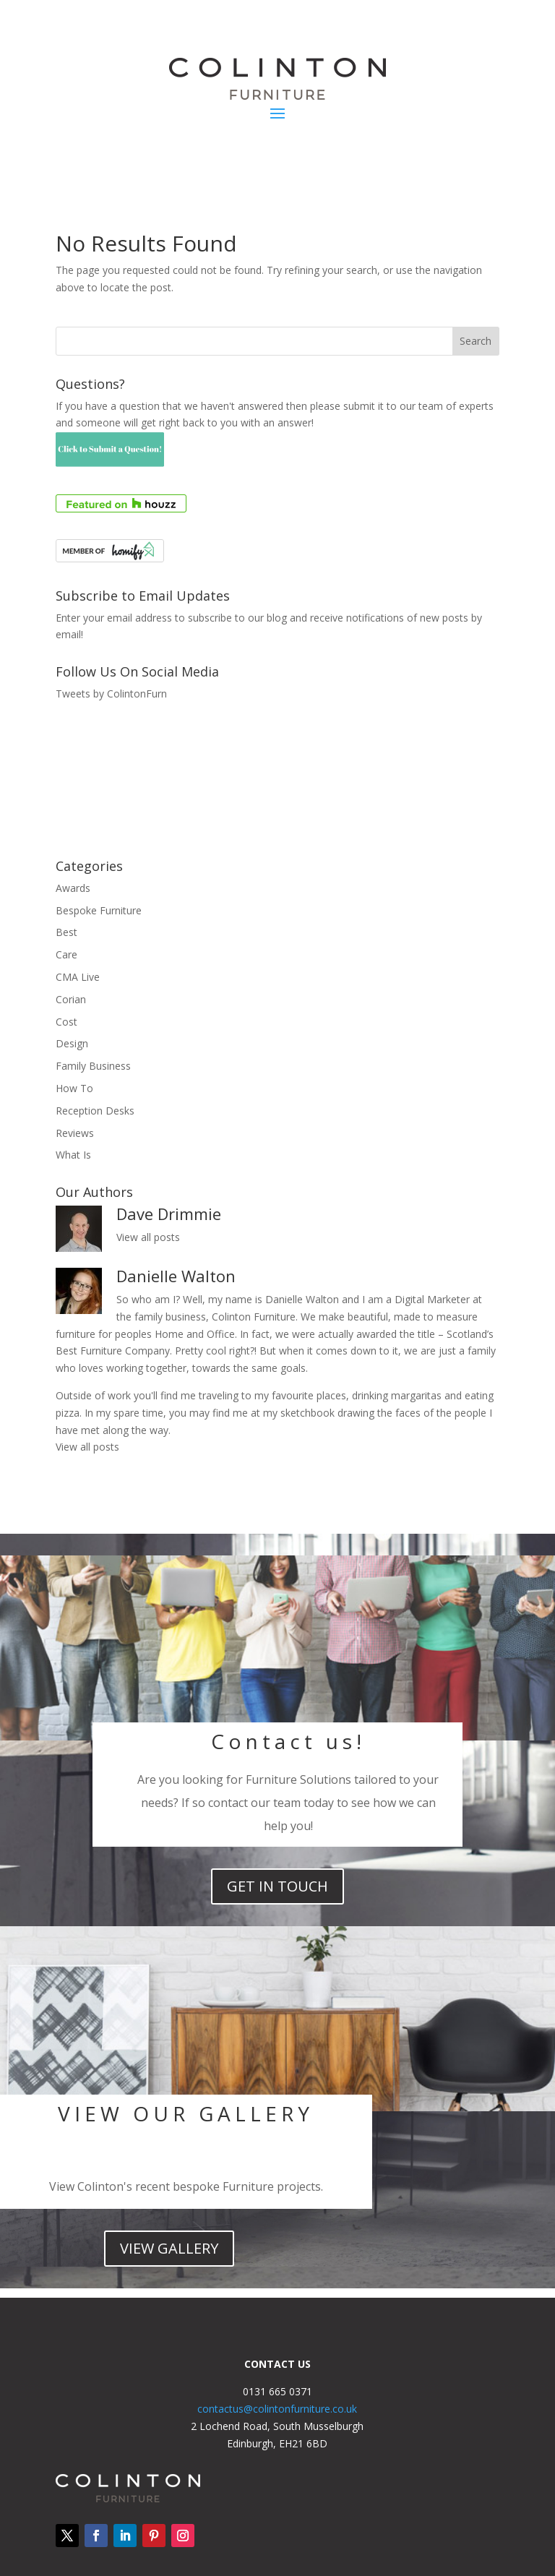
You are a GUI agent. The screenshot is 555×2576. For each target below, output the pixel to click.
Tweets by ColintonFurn (111, 693)
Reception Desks (95, 1110)
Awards (73, 888)
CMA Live (78, 977)
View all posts (148, 1237)
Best (66, 932)
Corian (71, 999)
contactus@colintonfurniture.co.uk (277, 2409)
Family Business (93, 1066)
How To (74, 1088)
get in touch (277, 1886)
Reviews (75, 1133)
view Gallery (169, 2248)
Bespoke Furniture (99, 910)
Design (72, 1043)
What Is (73, 1155)
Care (66, 954)
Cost (66, 1022)
